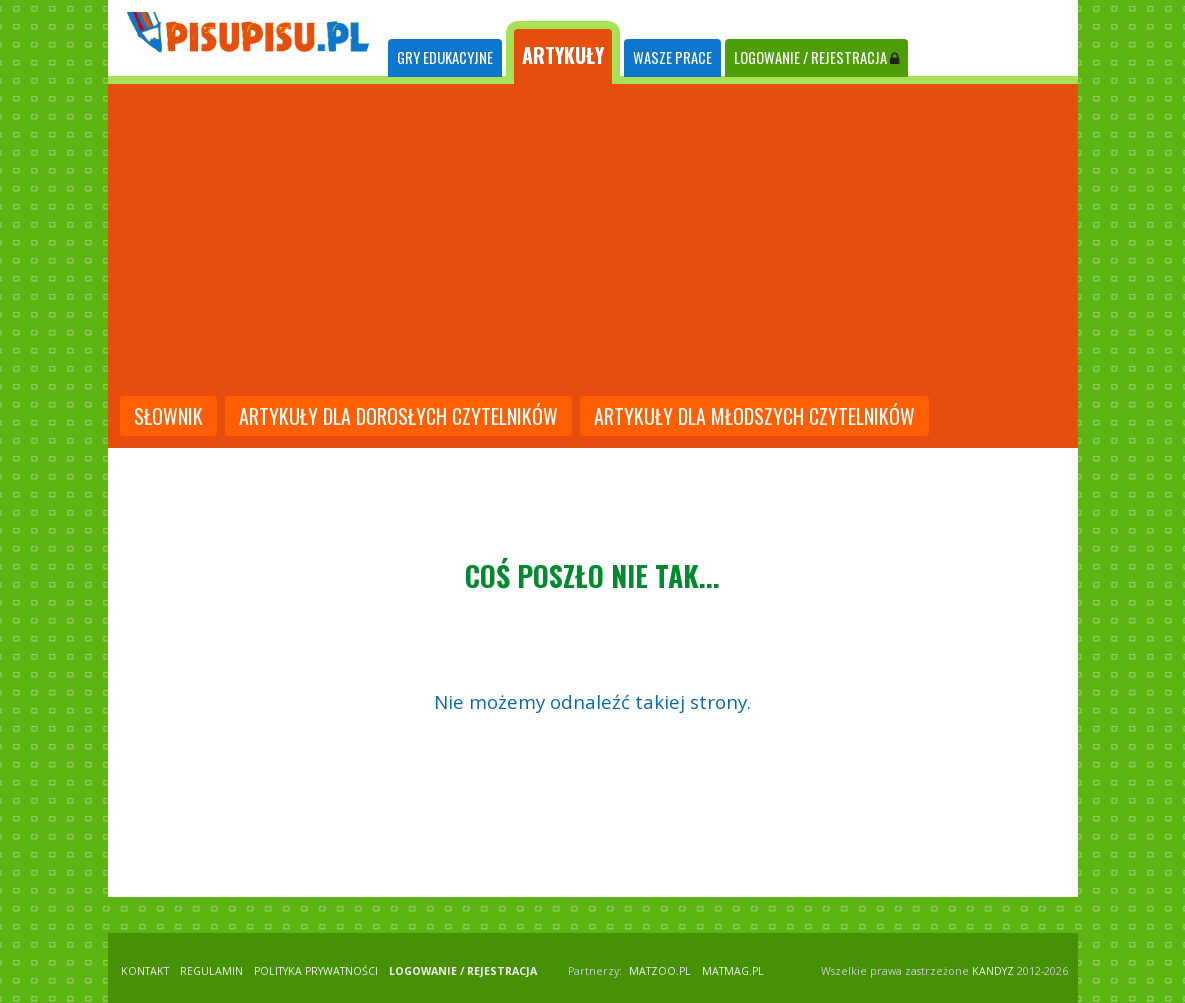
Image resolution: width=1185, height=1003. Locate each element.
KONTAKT (145, 971)
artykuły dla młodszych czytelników (754, 416)
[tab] (445, 58)
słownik (168, 416)
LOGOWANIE (816, 57)
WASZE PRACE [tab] (672, 57)
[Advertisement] (593, 242)
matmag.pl (733, 971)
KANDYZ (993, 971)
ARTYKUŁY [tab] (563, 55)
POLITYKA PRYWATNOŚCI (316, 971)
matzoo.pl (660, 971)
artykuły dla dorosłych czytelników (398, 416)
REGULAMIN (211, 971)
